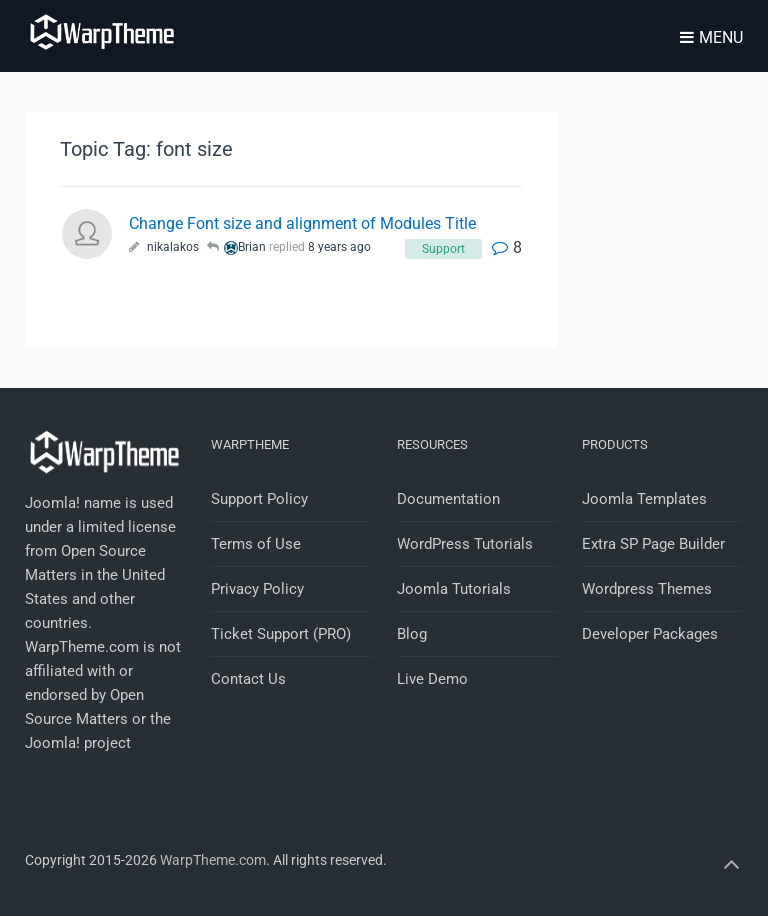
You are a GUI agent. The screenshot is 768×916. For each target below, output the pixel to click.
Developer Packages (650, 634)
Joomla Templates (644, 499)
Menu (711, 37)
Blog (412, 634)
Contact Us (248, 679)
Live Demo (432, 679)
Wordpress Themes (647, 589)
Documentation (448, 499)
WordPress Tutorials (465, 544)
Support (443, 249)
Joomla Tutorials (454, 589)
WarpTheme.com (213, 860)
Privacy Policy (257, 589)
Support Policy (259, 499)
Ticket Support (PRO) (281, 634)
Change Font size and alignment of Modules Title (302, 223)
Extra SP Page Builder (653, 544)
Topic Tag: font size (146, 149)
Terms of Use (256, 544)
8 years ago (339, 247)
